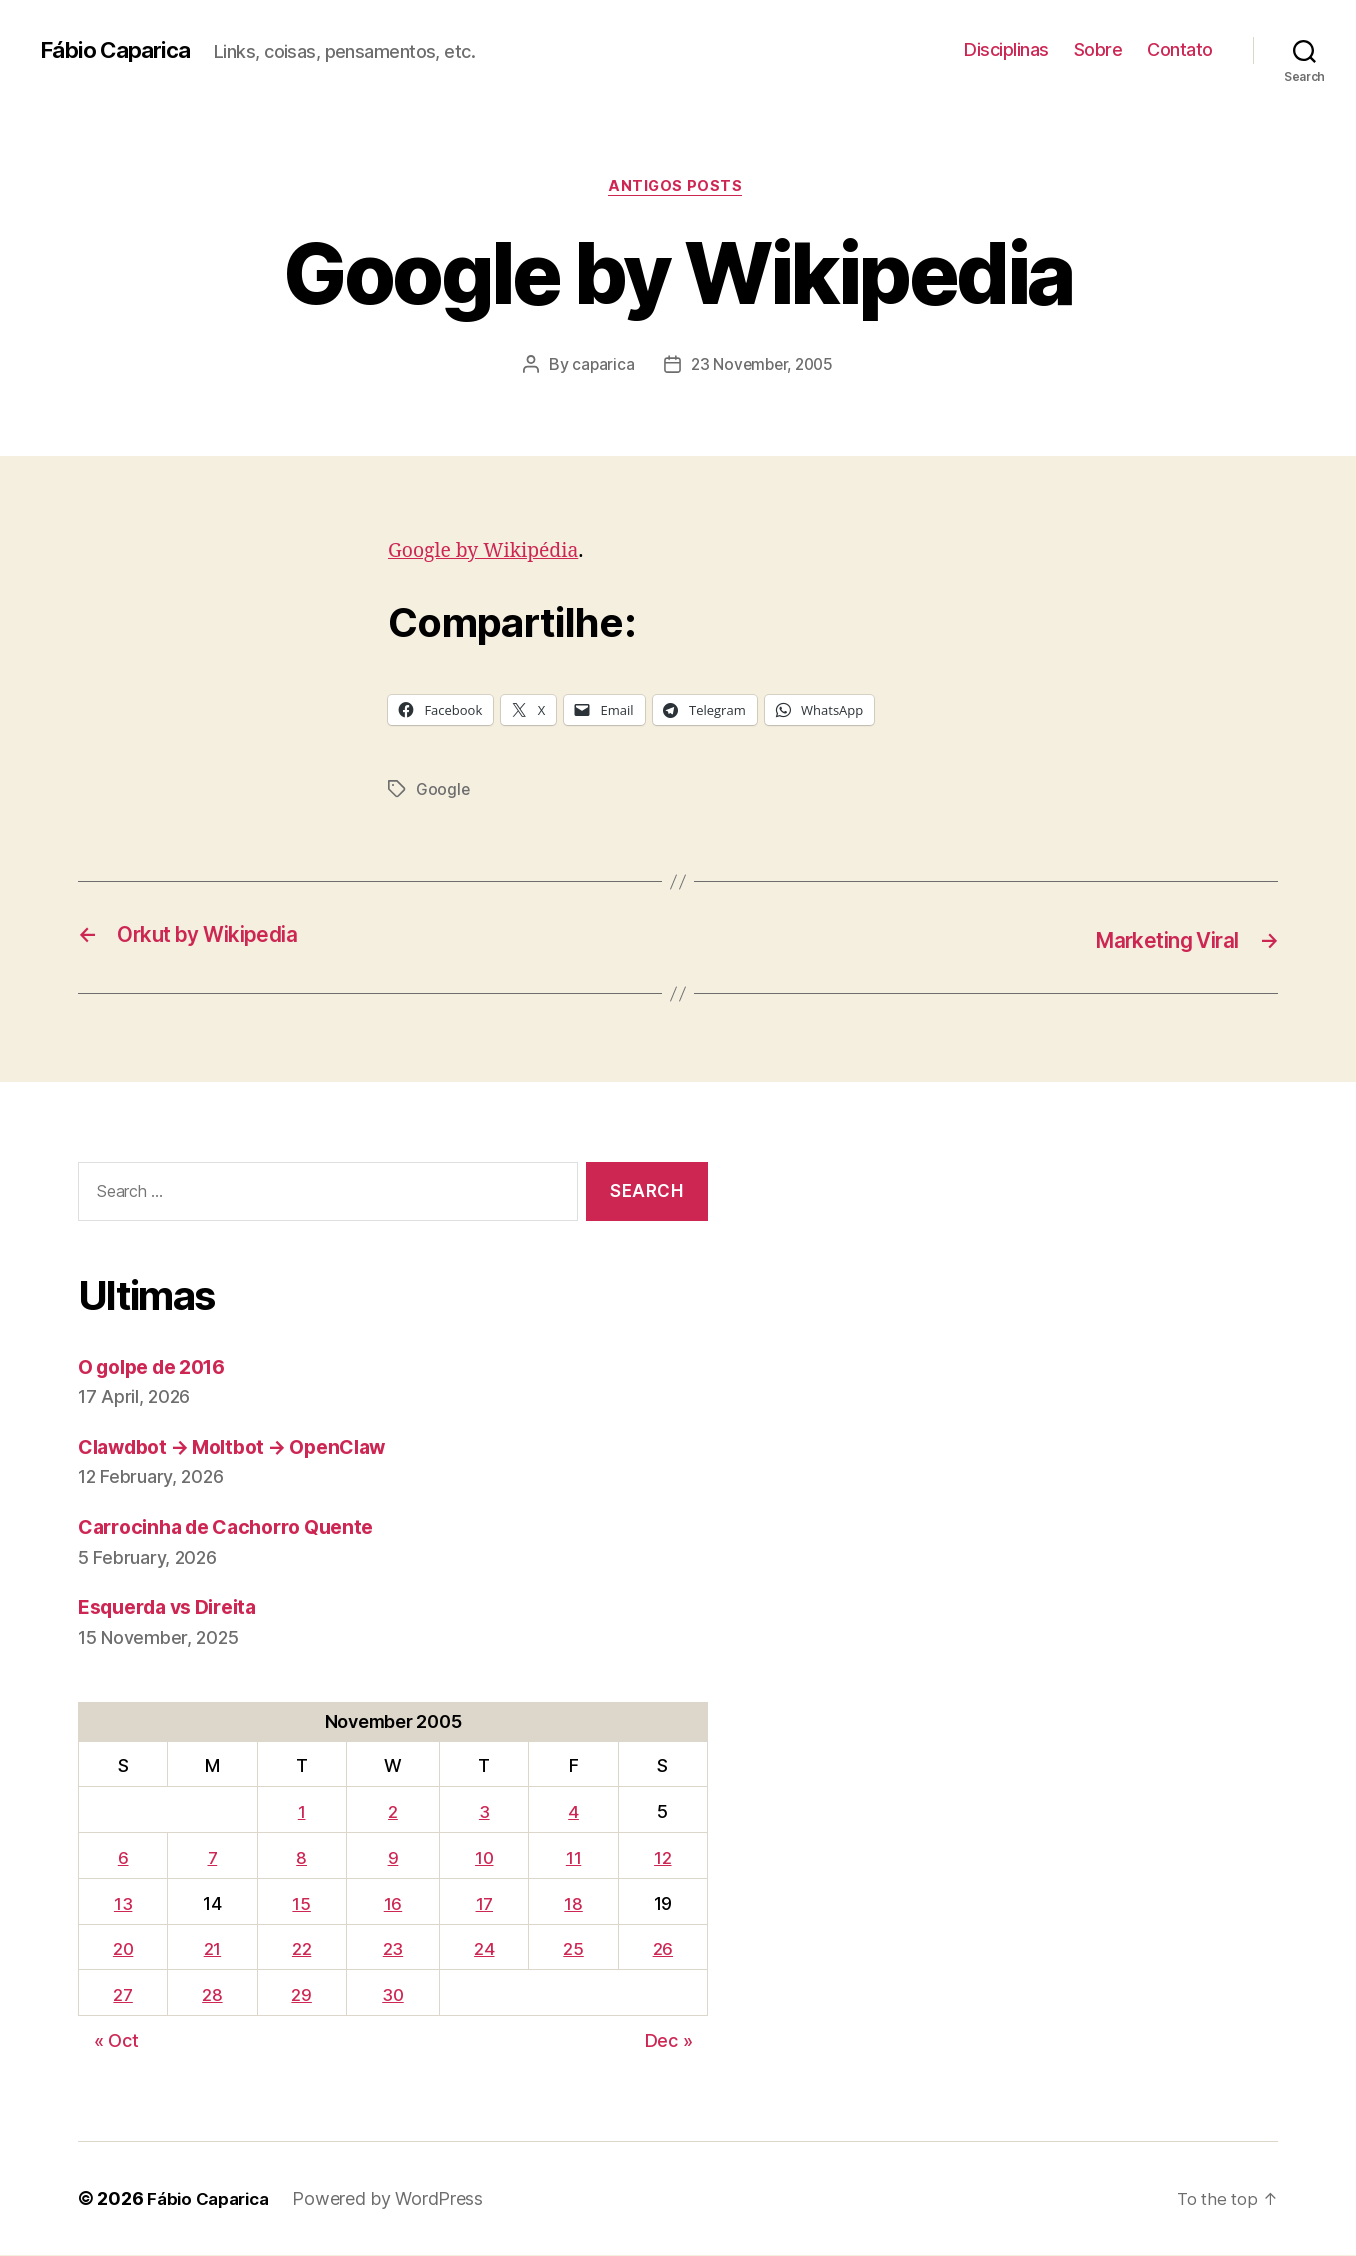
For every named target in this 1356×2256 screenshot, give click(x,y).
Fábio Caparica (121, 50)
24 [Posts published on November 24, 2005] (487, 1950)
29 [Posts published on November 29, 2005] (303, 1996)
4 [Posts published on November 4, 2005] (575, 1813)
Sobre (1098, 49)
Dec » (669, 2041)
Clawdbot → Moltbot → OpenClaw (247, 1448)
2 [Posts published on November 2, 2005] (395, 1813)
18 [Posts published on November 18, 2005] (575, 1904)
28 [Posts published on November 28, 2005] (215, 1996)
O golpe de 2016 (160, 1367)
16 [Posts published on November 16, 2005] (395, 1904)
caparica (599, 367)
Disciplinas (1006, 49)
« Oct (116, 2041)
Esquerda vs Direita (176, 1608)
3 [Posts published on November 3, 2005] (487, 1813)
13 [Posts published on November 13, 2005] (124, 1904)
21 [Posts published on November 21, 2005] (214, 1950)
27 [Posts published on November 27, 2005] (124, 1996)
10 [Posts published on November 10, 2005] (486, 1858)
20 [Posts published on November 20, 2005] (124, 1950)
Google (443, 793)
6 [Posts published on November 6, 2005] (124, 1858)
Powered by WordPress (397, 2199)
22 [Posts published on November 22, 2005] (302, 1950)
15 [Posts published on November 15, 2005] (303, 1904)
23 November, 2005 (762, 367)
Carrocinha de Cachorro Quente (237, 1528)
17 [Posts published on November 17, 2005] (487, 1904)
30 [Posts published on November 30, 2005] (395, 1996)
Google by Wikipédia (491, 553)
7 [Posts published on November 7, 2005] (214, 1858)
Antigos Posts (677, 189)
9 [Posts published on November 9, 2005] (395, 1858)
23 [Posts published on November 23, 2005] (395, 1950)
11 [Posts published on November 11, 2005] (575, 1858)
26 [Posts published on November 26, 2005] (663, 1950)
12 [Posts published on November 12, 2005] (663, 1858)
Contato (1180, 49)
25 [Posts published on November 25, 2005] (575, 1950)
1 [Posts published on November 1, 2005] (303, 1813)
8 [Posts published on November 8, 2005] (302, 1858)
